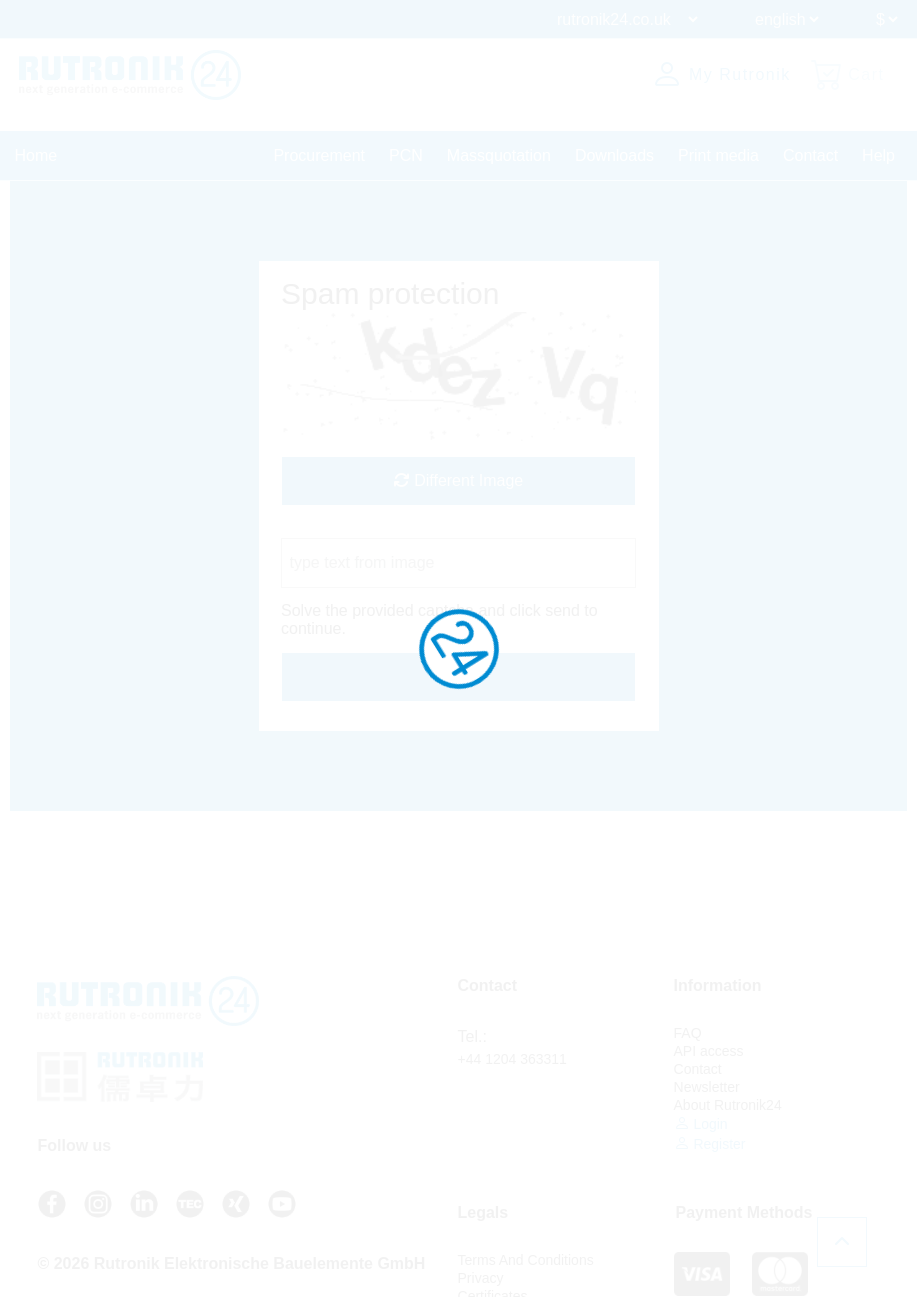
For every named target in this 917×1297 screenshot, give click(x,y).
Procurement (319, 155)
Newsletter (707, 1087)
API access (709, 1051)
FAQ (688, 1033)
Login (701, 1123)
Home (36, 155)
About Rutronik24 (728, 1105)
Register (710, 1143)
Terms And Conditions (526, 1260)
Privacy (481, 1278)
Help (878, 155)
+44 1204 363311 (512, 1059)
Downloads (614, 155)
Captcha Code (332, 528)
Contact (810, 155)
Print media (718, 155)
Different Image (459, 480)
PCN (406, 155)
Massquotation (499, 155)
